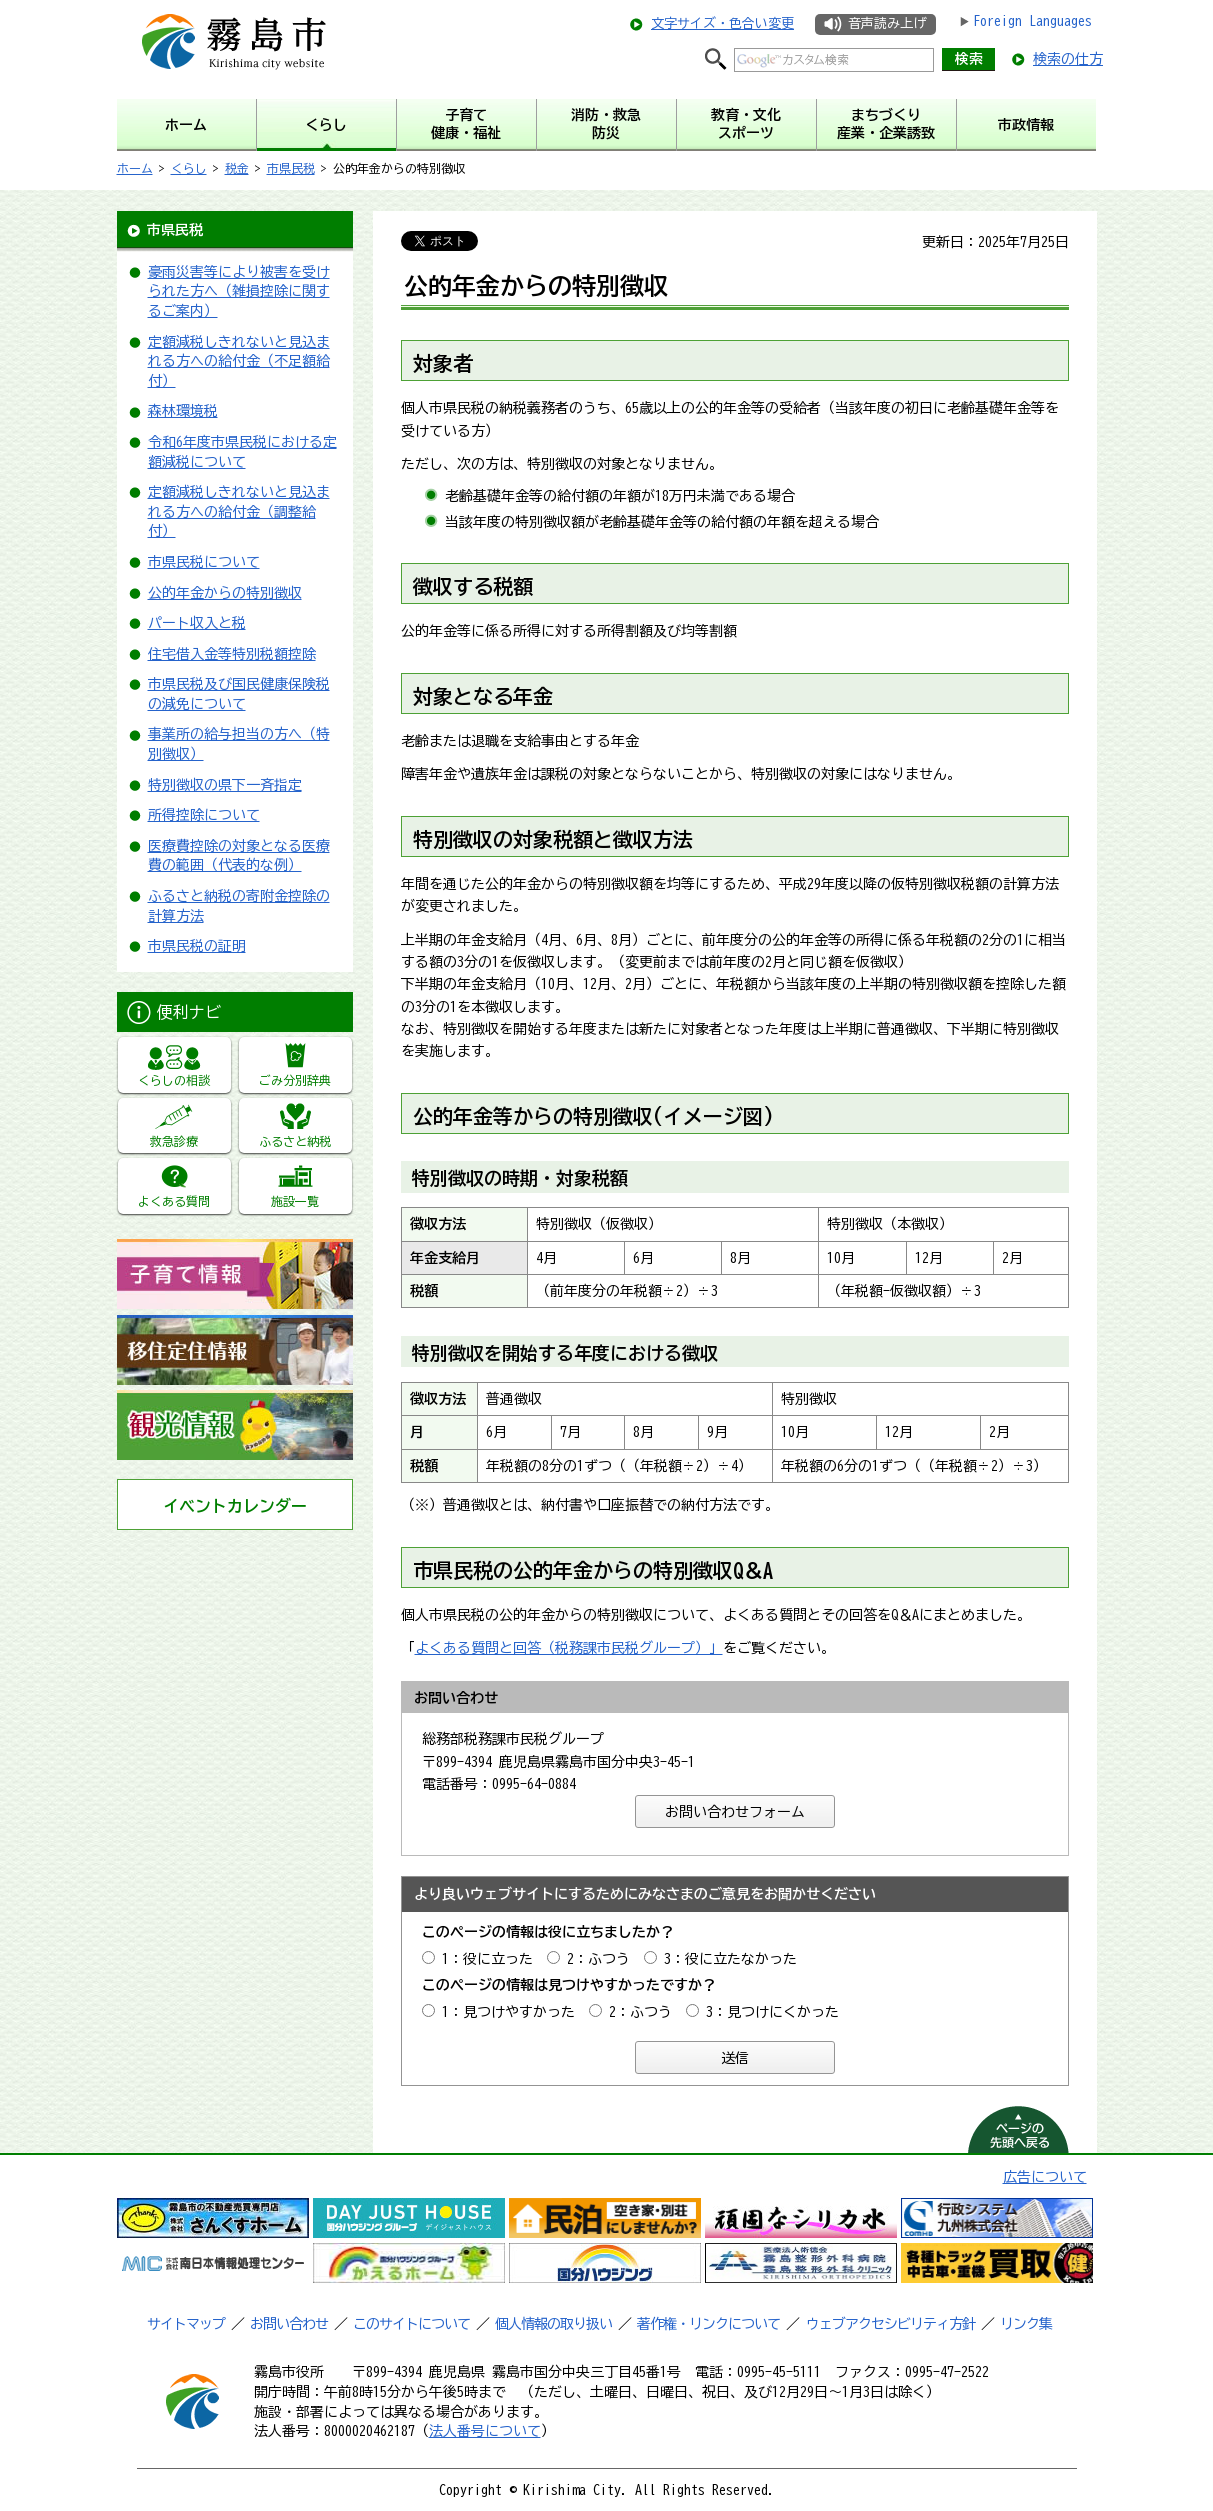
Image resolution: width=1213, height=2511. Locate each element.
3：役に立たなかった (730, 1959)
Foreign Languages (1032, 21)
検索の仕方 (1068, 59)
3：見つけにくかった (772, 2012)
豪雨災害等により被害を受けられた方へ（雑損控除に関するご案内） (239, 291)
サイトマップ (186, 2324)
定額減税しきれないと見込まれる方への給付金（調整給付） (239, 511)
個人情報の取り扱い (553, 2324)
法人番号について (485, 2431)
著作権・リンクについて (708, 2324)
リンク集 (1026, 2324)
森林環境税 (183, 411)
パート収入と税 (197, 623)
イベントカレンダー (235, 1506)
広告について (1045, 2177)
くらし (189, 168)
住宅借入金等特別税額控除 (232, 654)
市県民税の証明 (197, 946)
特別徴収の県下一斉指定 (225, 785)
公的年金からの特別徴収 (225, 593)
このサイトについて (411, 2324)
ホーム (135, 168)
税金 (237, 168)
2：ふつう (598, 1959)
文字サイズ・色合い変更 (722, 23)
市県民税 (291, 168)
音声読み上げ (887, 23)
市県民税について (204, 562)
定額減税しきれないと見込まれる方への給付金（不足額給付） (239, 361)
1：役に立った (487, 1959)
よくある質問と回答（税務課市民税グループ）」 (569, 1648)
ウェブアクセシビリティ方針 (890, 2324)
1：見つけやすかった (508, 2012)
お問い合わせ (289, 2324)
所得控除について (204, 815)
